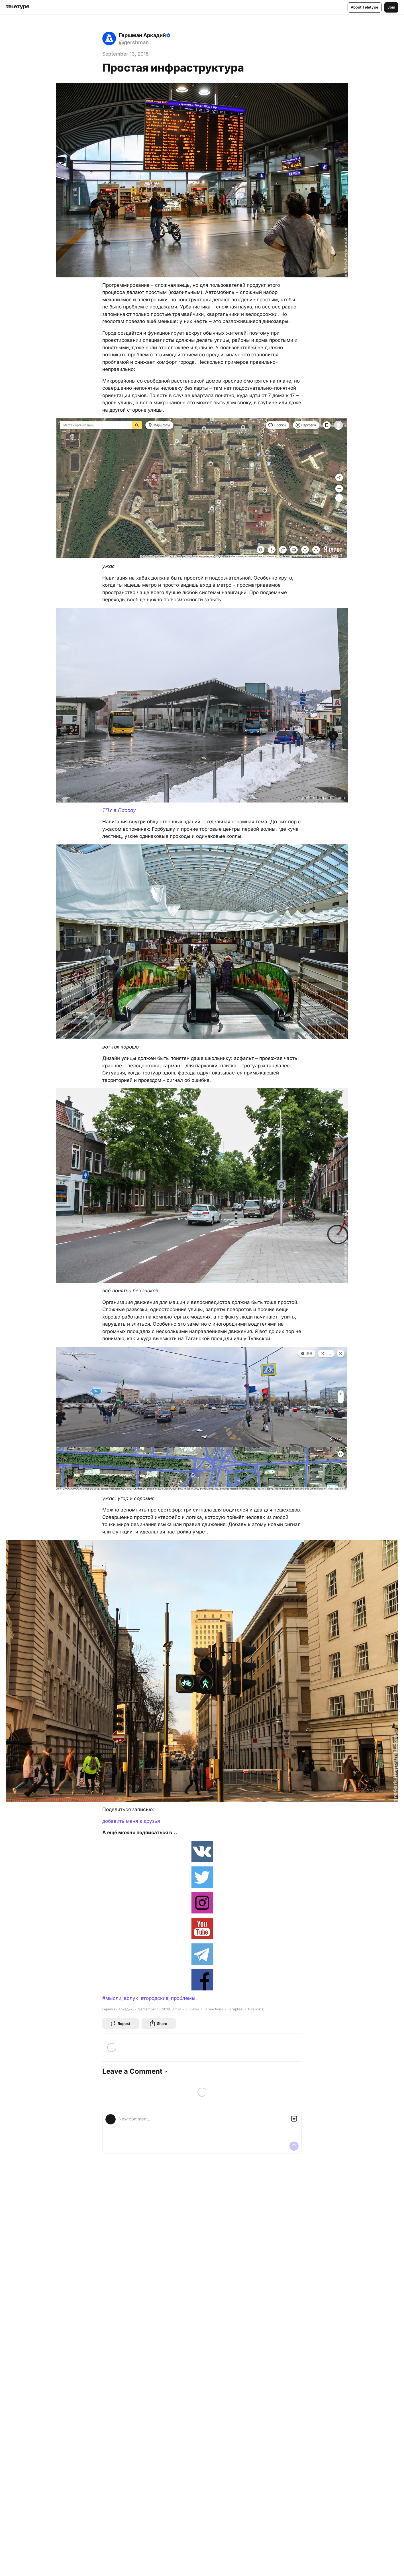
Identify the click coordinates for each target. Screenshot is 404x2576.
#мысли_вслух (120, 1998)
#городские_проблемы (168, 1998)
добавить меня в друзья (131, 1821)
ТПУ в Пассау (119, 810)
